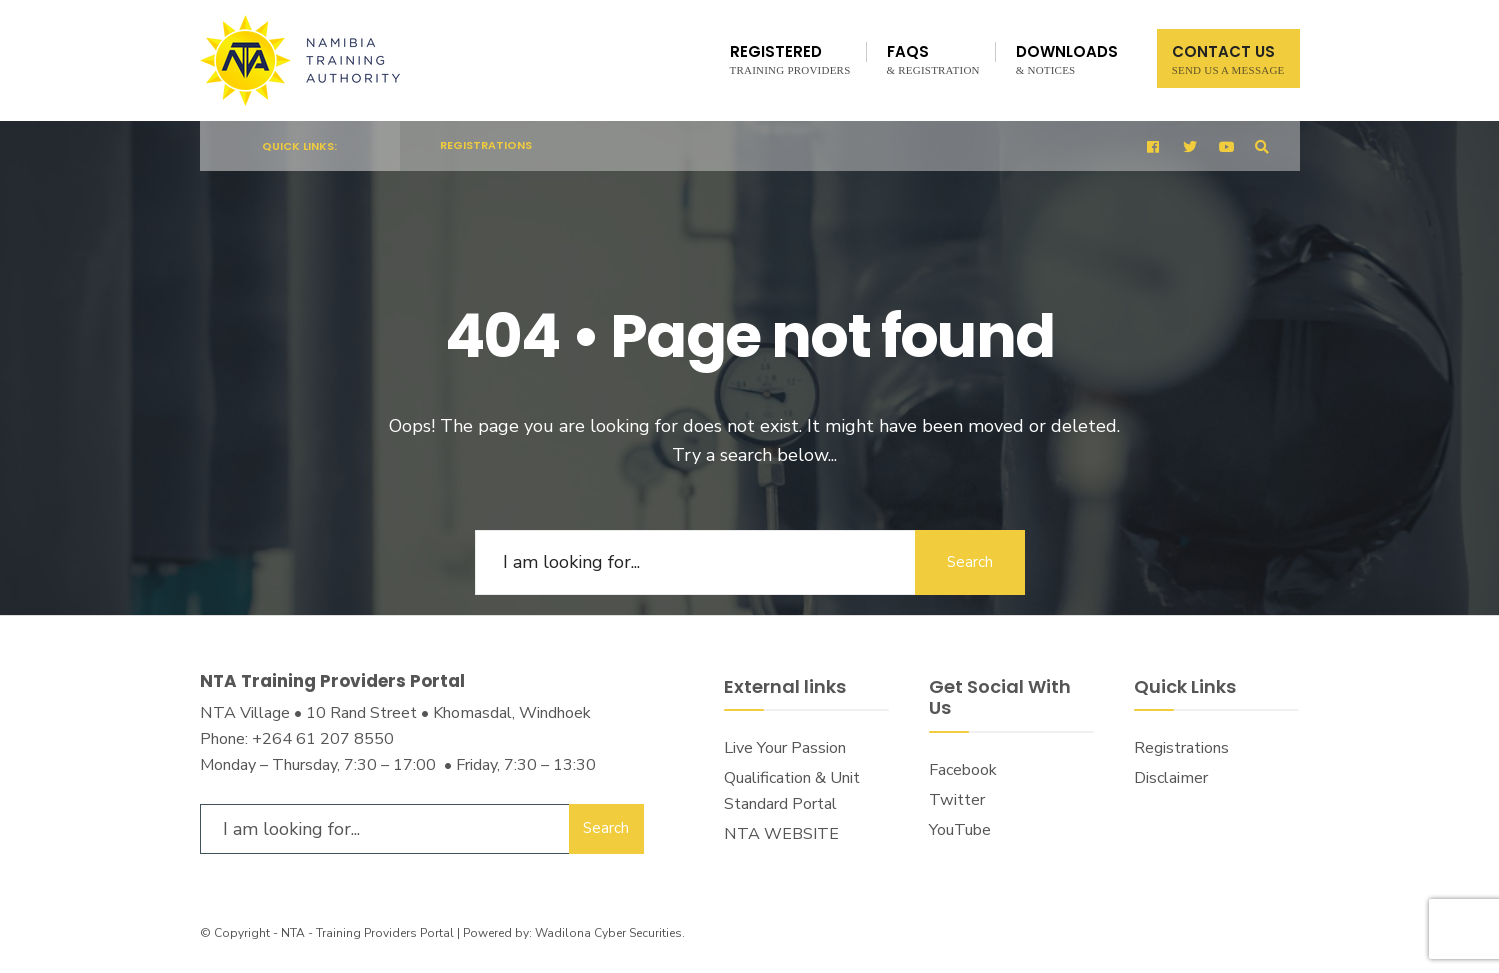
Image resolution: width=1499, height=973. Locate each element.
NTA (293, 933)
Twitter (957, 800)
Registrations (486, 145)
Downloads (1067, 58)
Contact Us (1228, 58)
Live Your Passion (785, 748)
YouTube (960, 830)
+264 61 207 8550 (323, 739)
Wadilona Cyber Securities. (610, 933)
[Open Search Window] (1262, 146)
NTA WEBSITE (781, 834)
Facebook (963, 770)
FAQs (933, 58)
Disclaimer (1171, 778)
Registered (790, 58)
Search (970, 562)
